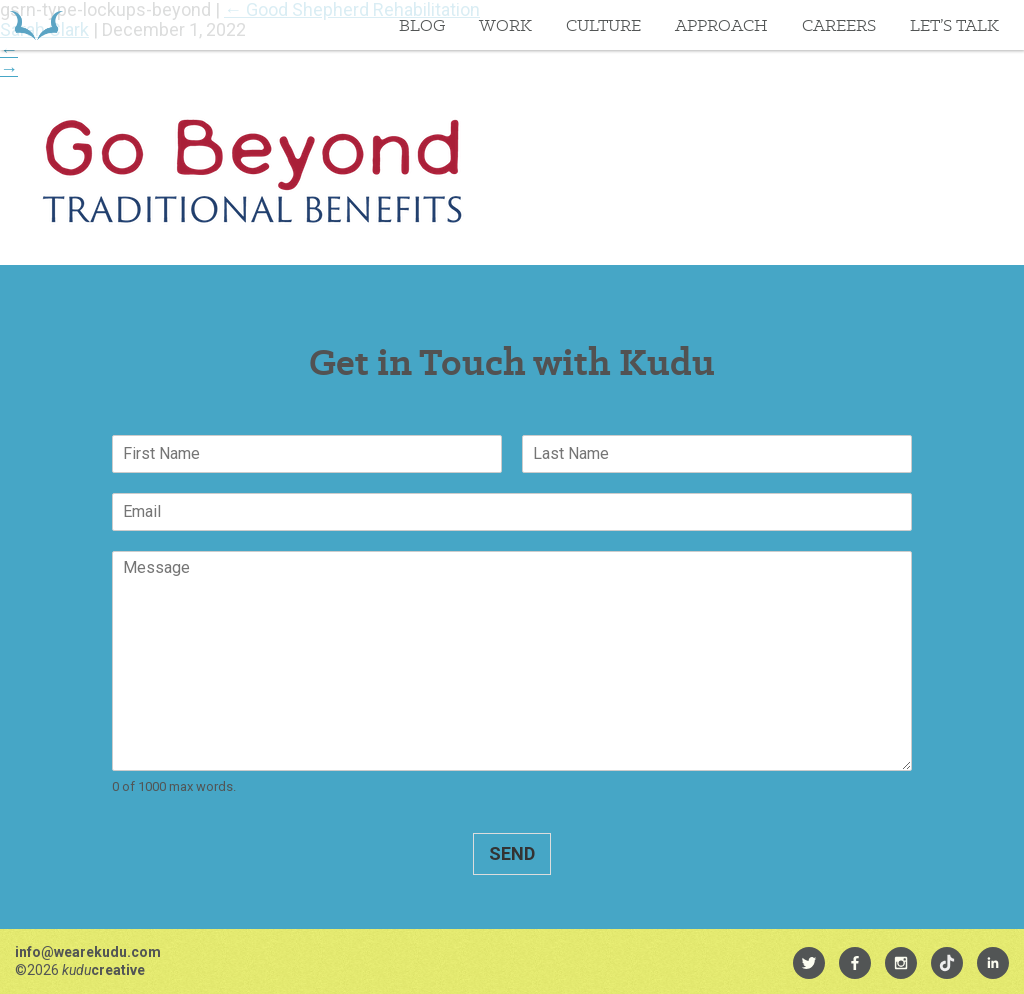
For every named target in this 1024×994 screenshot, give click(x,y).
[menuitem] (809, 963)
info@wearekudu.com (88, 952)
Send (512, 853)
